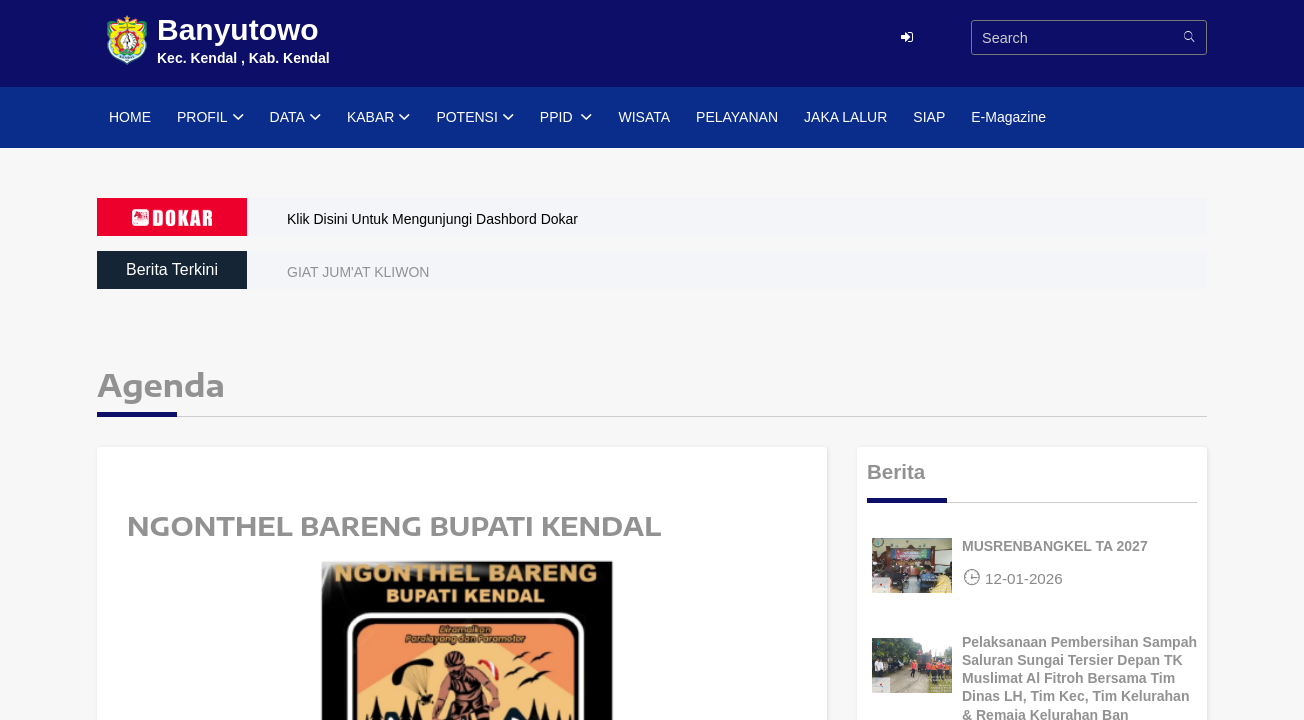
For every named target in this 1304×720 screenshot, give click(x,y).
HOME (130, 117)
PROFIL (210, 118)
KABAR (378, 118)
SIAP (929, 117)
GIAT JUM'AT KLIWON (358, 272)
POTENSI (474, 118)
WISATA (644, 117)
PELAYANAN (737, 117)
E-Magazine (1008, 117)
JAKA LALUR (845, 117)
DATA (295, 118)
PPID (566, 118)
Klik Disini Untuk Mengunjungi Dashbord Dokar (432, 219)
